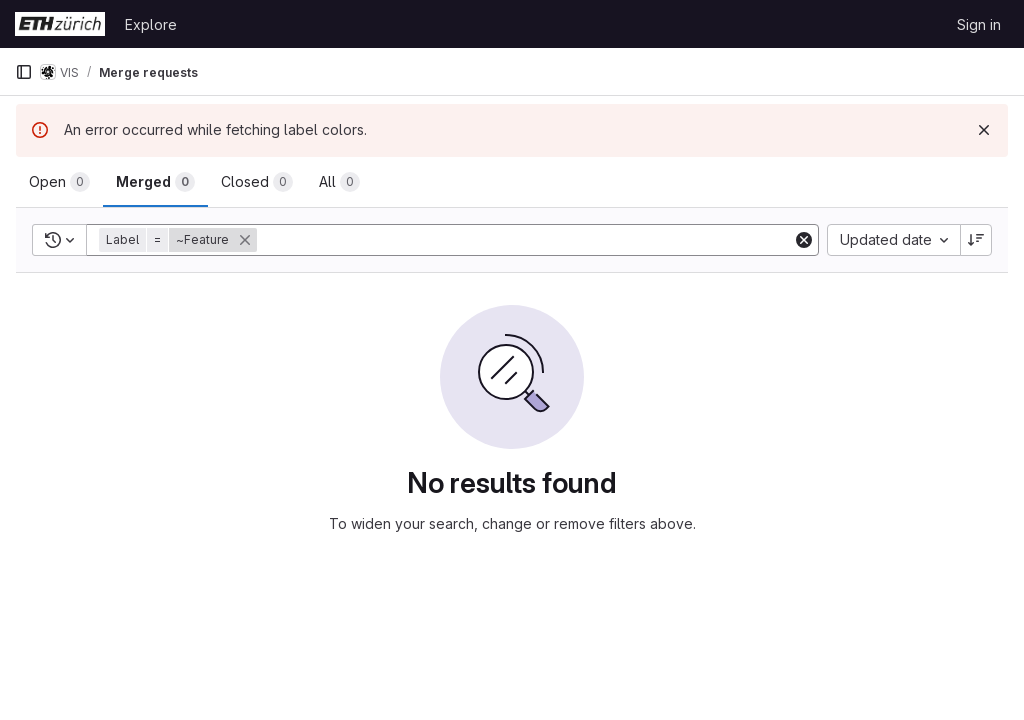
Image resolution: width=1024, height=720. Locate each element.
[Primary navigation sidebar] (24, 72)
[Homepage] (60, 24)
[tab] (59, 182)
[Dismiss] (984, 130)
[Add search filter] (526, 240)
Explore (151, 24)
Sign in (979, 24)
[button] (180, 240)
